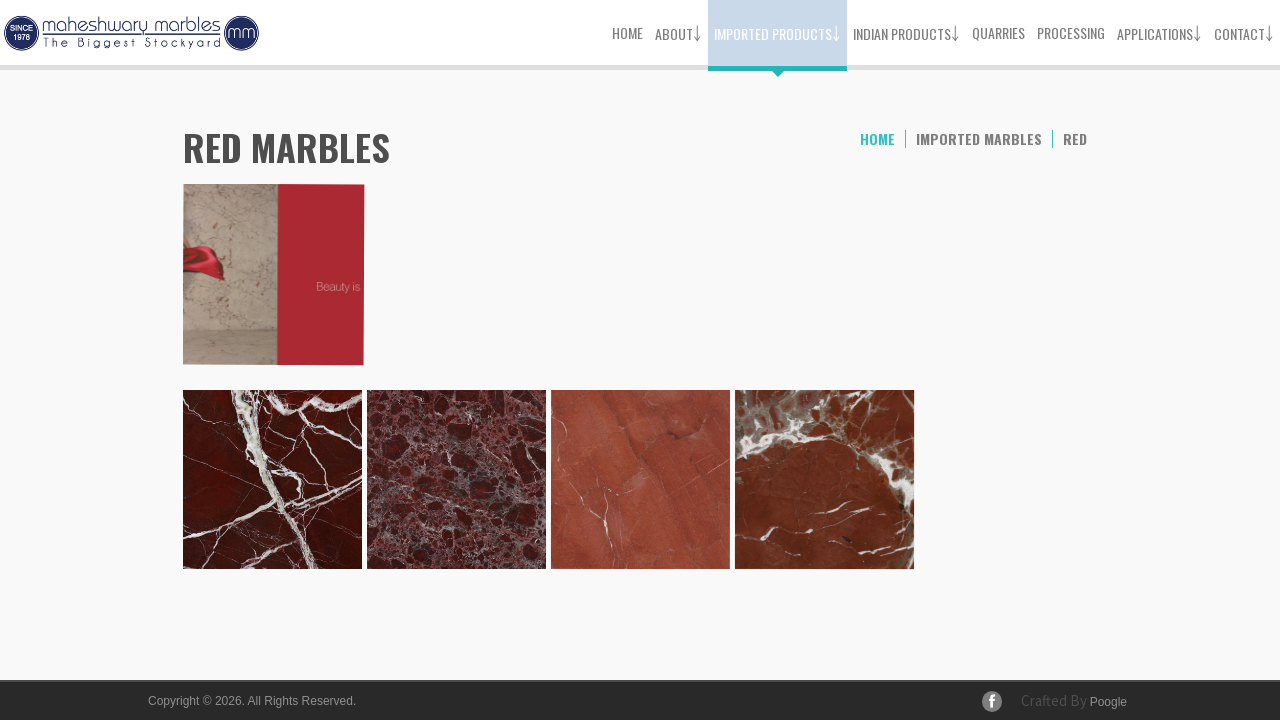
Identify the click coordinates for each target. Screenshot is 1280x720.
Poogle (1108, 702)
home (877, 138)
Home (627, 32)
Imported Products (777, 32)
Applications (1159, 32)
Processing (1071, 32)
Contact (1244, 32)
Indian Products (906, 32)
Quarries (998, 32)
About (678, 32)
